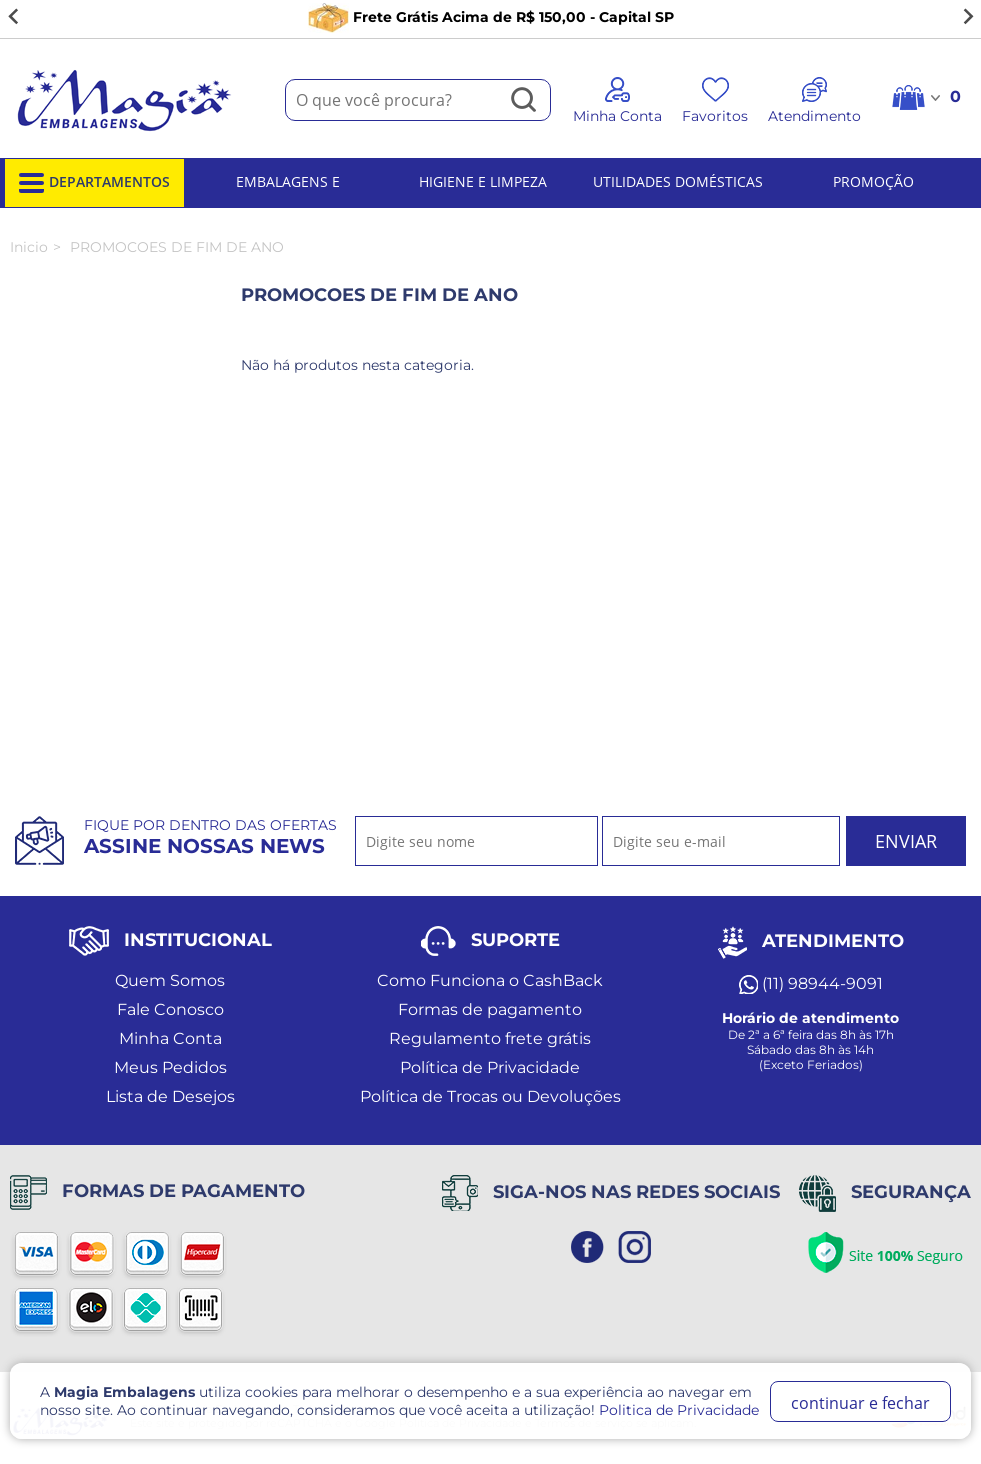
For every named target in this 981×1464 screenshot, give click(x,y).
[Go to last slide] (14, 17)
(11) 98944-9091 (811, 984)
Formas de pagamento (490, 1009)
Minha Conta (170, 1038)
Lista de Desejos (170, 1096)
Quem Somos (170, 980)
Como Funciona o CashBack (490, 980)
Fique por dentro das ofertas (210, 837)
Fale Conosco (170, 1009)
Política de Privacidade (490, 1067)
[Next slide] (967, 17)
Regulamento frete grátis (490, 1038)
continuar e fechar (860, 1403)
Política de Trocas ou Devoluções (490, 1096)
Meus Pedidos (170, 1067)
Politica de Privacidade (679, 1410)
